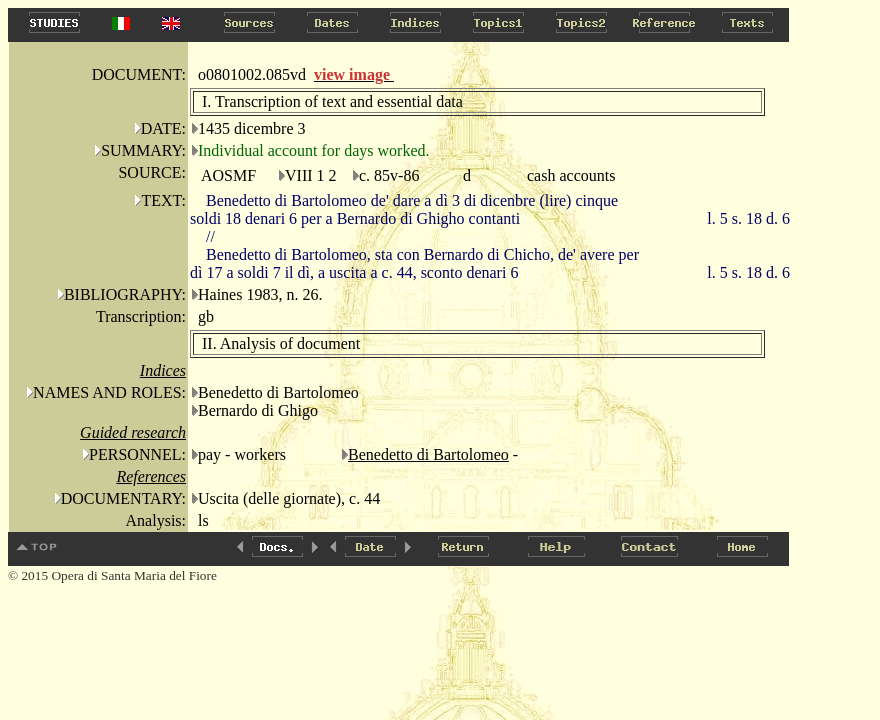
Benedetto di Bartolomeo (428, 454)
